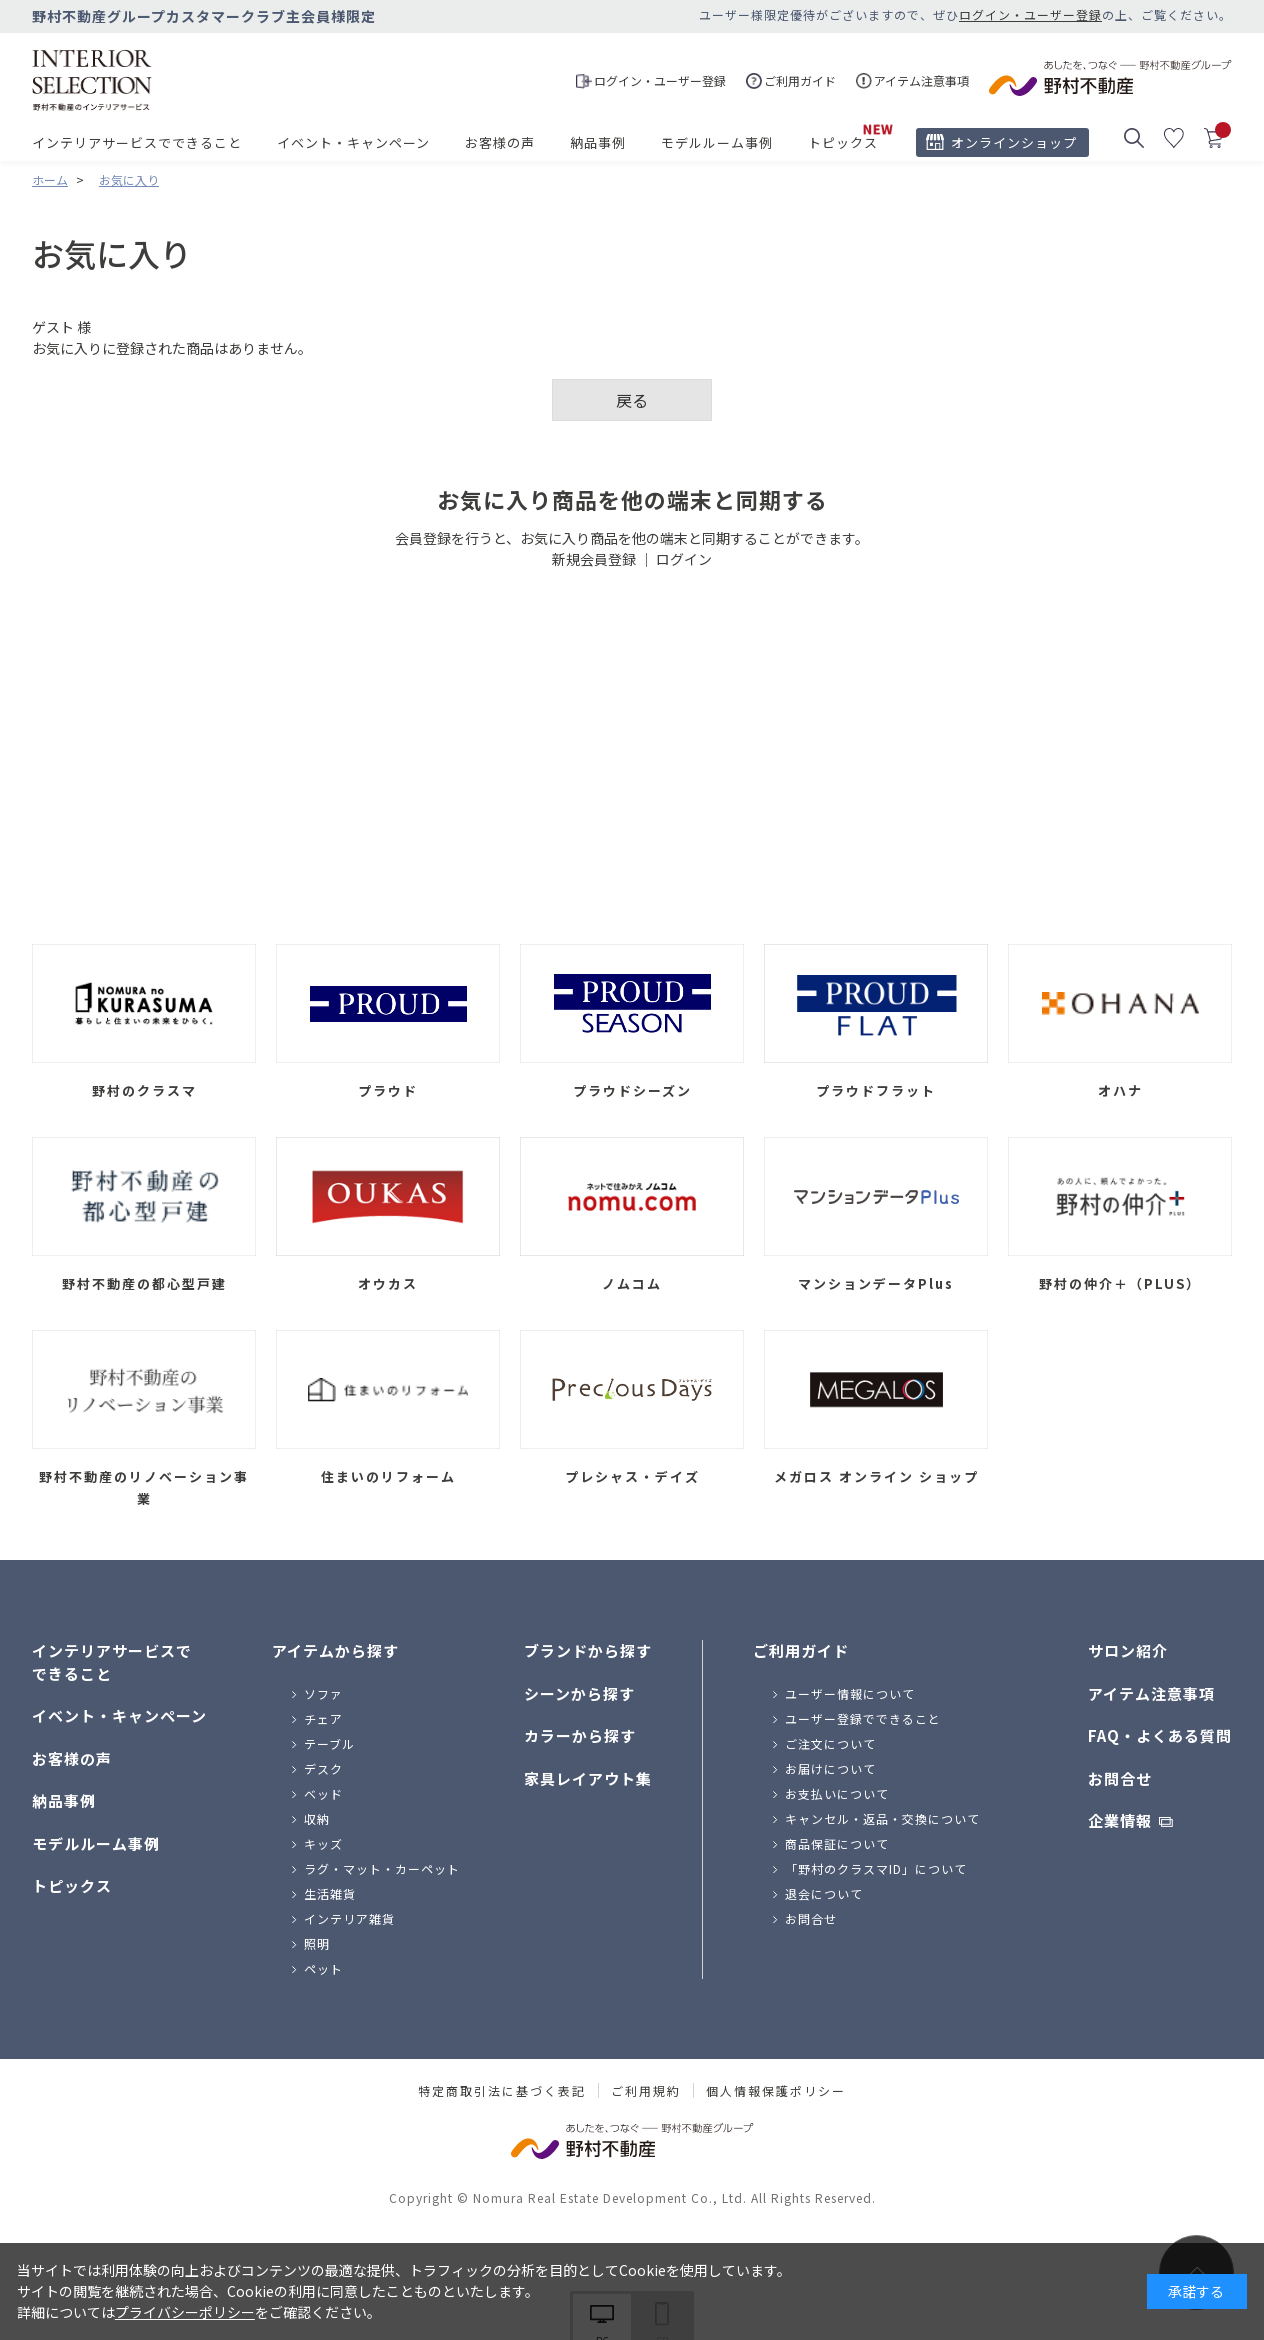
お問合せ (811, 1918)
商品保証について (837, 1843)
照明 (317, 1943)
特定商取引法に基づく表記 (502, 2091)
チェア (323, 1718)
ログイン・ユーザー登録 (1030, 14)
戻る (632, 400)
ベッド (323, 1793)
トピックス (843, 142)
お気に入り (129, 179)
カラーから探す (580, 1735)
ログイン (684, 559)
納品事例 (598, 142)
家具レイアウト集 (588, 1778)
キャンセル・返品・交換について (882, 1818)
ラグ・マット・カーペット (382, 1868)
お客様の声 (500, 142)
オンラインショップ (1014, 142)
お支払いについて (837, 1793)
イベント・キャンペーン (353, 142)
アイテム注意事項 (1151, 1693)
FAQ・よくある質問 (1160, 1735)
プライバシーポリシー (185, 2312)
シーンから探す (579, 1693)
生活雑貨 (330, 1893)
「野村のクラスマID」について (876, 1868)
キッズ (323, 1843)
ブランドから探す (588, 1650)
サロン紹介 (1128, 1650)
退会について (824, 1893)
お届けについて (830, 1768)
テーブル (329, 1743)
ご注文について (830, 1743)
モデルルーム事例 (717, 142)
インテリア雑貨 (349, 1918)
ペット (323, 1968)
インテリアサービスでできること (137, 142)
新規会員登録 (594, 559)
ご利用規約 (646, 2091)
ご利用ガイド (801, 1650)
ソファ (323, 1693)
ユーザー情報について (850, 1693)
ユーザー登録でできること (863, 1718)
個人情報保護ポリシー (776, 2091)
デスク (323, 1768)
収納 (317, 1818)
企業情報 (1120, 1820)
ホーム (50, 179)
